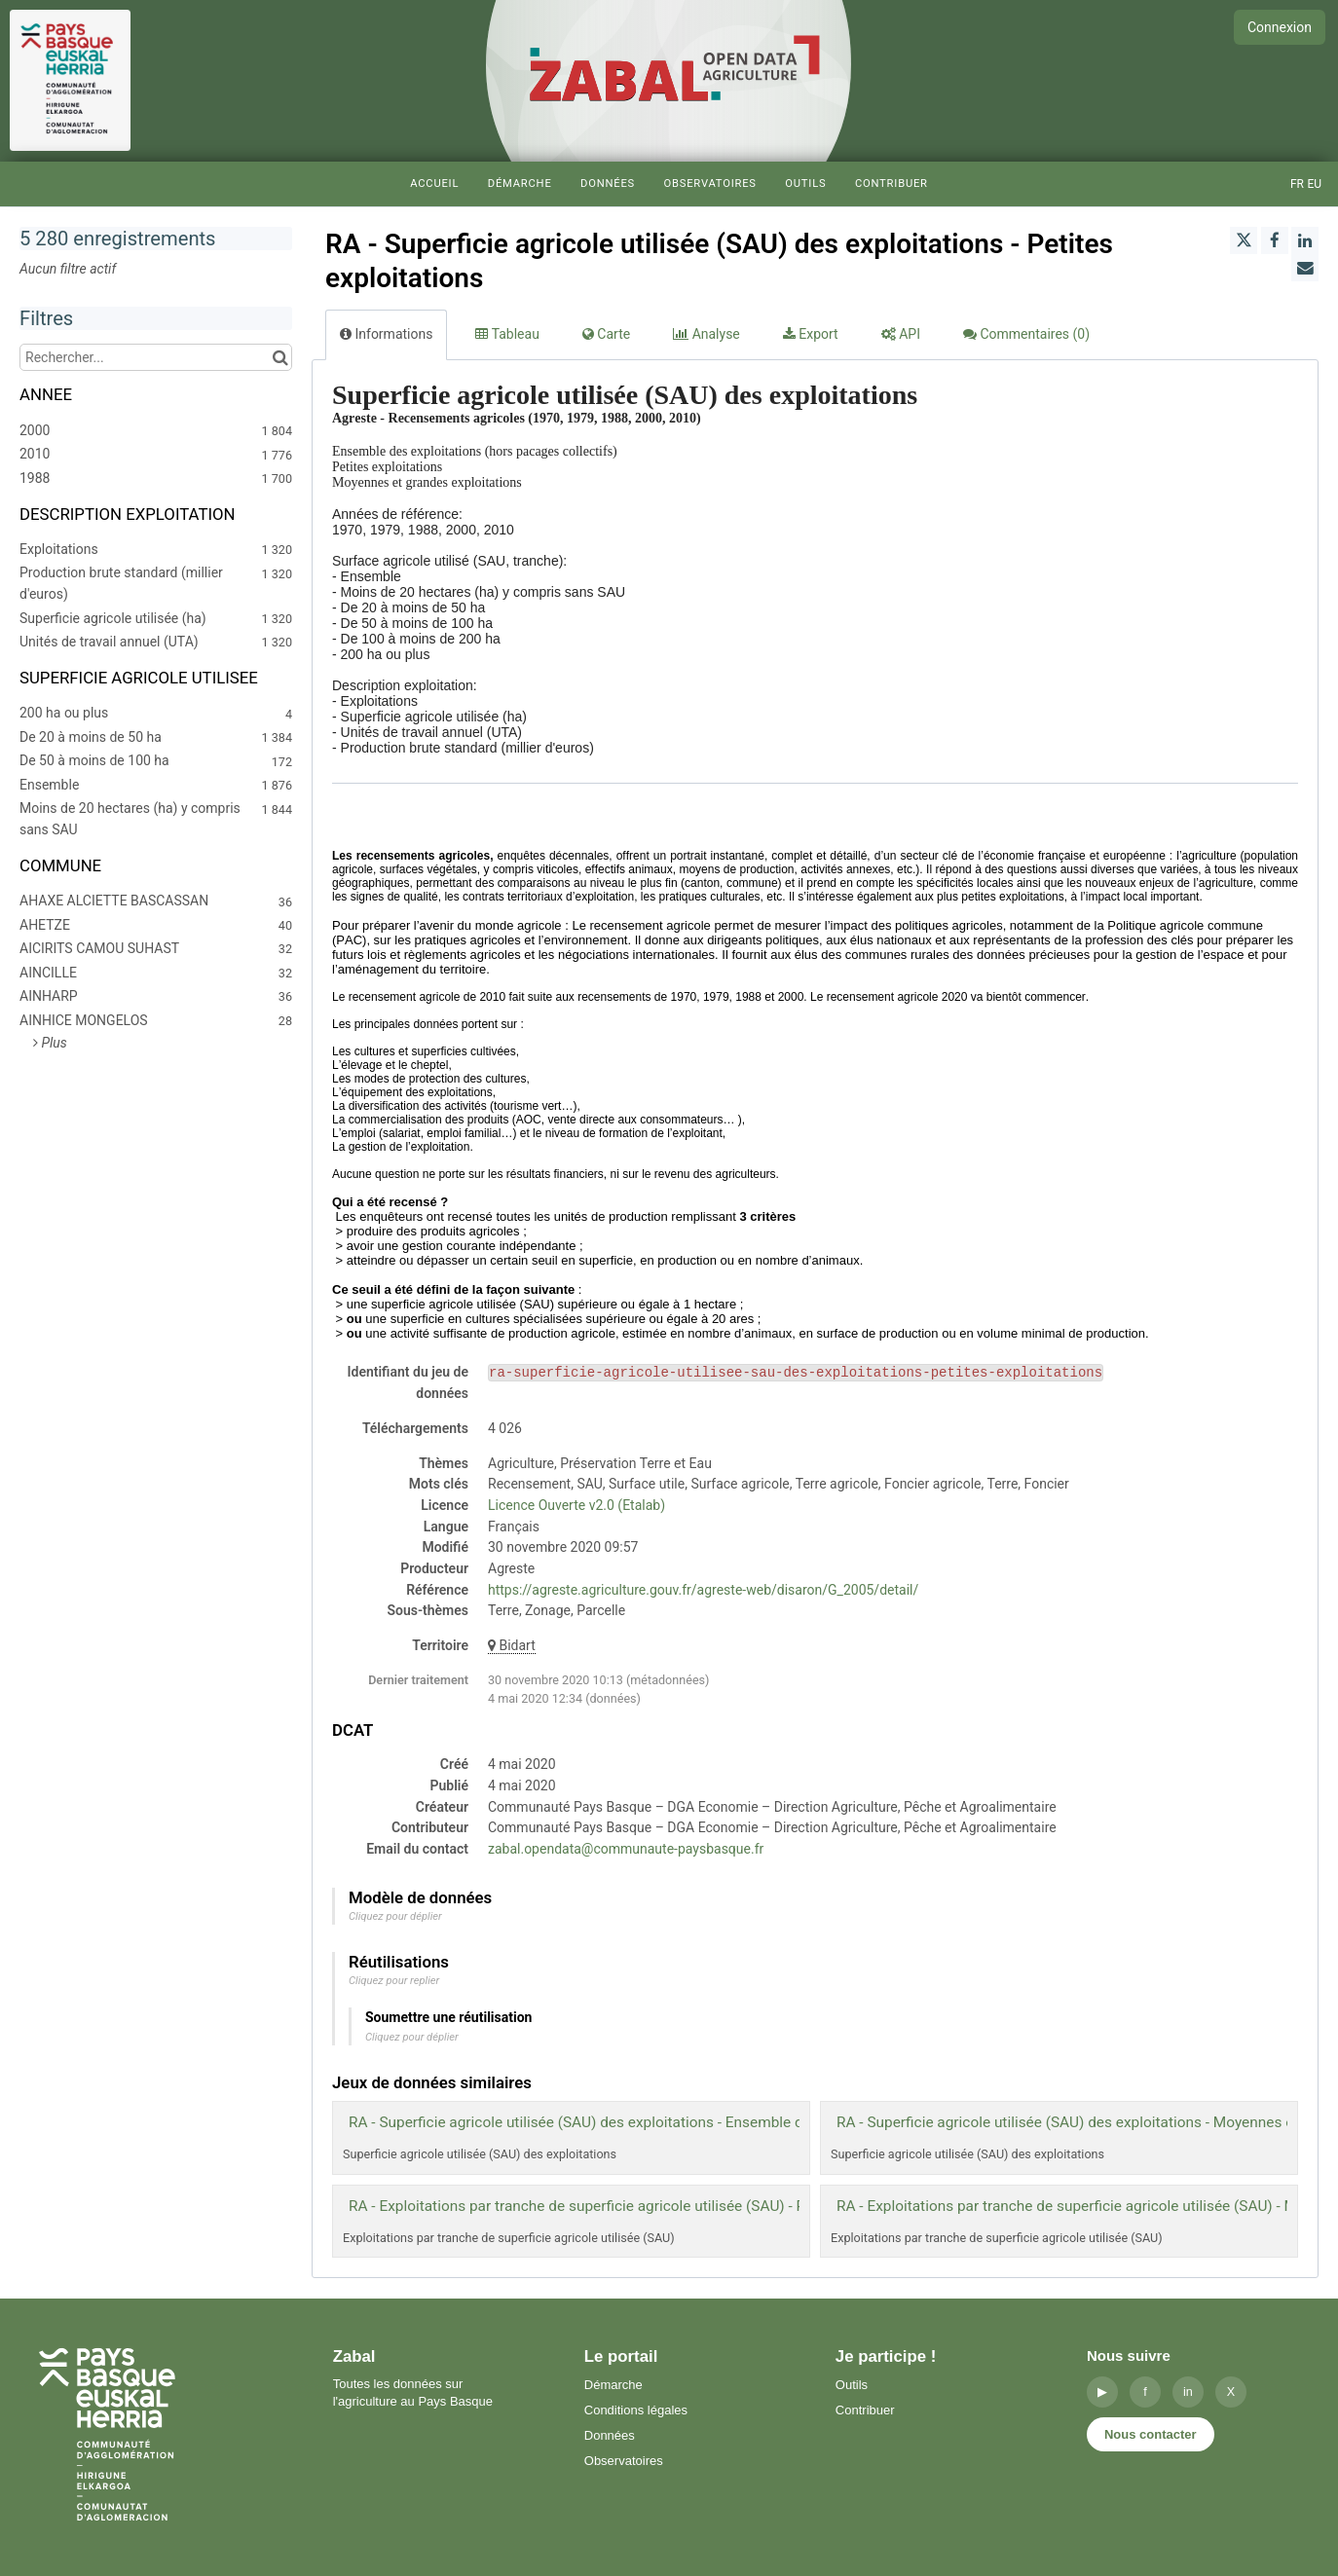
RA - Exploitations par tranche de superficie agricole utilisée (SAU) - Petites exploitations (640, 2206)
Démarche (520, 183)
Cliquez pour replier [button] (394, 1980)
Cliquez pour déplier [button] (395, 1916)
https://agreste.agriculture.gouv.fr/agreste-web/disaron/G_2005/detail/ (703, 1590)
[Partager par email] (1305, 267)
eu (1314, 184)
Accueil (434, 183)
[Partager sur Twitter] (1243, 240)
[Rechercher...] (155, 357)
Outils (805, 183)
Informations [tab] (386, 334)
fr (1297, 184)
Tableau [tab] (507, 334)
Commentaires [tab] (1026, 334)
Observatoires (709, 183)
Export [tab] (810, 334)
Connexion (1279, 27)
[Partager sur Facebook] (1274, 240)
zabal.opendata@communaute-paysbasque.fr (625, 1849)
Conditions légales (636, 2410)
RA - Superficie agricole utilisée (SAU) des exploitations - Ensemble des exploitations (629, 2122)
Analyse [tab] (706, 334)
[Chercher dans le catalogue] (280, 357)
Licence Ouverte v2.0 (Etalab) (576, 1505)
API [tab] (900, 334)
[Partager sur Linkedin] (1305, 240)
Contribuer (891, 183)
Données (607, 183)
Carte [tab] (606, 334)
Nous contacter (1150, 2434)
